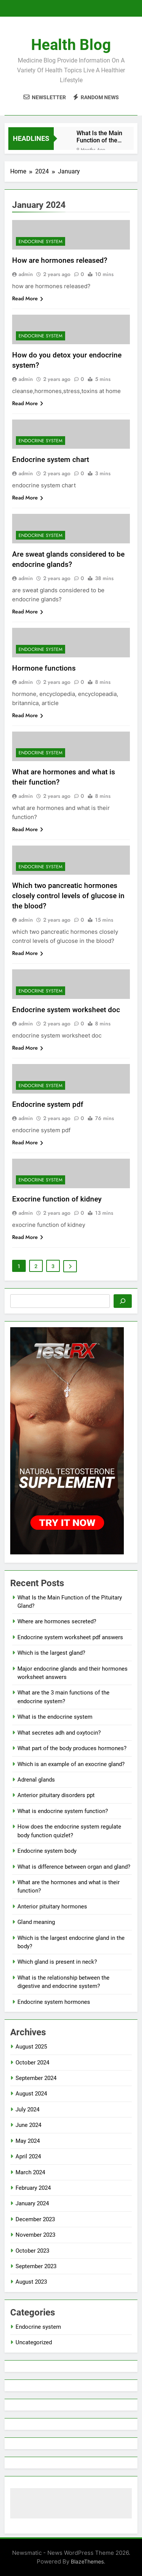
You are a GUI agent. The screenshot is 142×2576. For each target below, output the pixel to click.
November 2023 (35, 2234)
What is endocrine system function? (62, 1811)
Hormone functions (44, 668)
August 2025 (31, 2046)
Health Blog (71, 45)
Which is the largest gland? (51, 1652)
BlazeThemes (87, 2561)
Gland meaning (36, 1922)
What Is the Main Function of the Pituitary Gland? (99, 137)
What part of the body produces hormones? (71, 1748)
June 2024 (28, 2125)
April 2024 (28, 2156)
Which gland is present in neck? (57, 1961)
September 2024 (36, 2078)
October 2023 (32, 2250)
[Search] (123, 1301)
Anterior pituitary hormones (52, 1906)
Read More (27, 298)
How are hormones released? (59, 260)
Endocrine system (40, 241)
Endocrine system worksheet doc (66, 1009)
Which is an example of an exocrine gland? (71, 1764)
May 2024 (28, 2141)
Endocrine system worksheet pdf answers (70, 1637)
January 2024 (32, 2203)
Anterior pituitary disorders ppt (56, 1795)
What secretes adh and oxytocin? (59, 1732)
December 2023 (35, 2219)
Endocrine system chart (50, 459)
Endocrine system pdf (47, 1104)
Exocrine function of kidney (56, 1199)
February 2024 (33, 2187)
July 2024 (27, 2109)
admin (26, 274)
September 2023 (36, 2266)
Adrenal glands (36, 1779)
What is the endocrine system (54, 1716)
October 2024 (32, 2062)
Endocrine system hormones (53, 2002)
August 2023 (31, 2281)
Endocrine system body (46, 1850)
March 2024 (30, 2172)
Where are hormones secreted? (56, 1621)
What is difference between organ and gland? (73, 1866)
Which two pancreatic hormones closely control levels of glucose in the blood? (68, 895)
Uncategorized (34, 2342)
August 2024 (31, 2093)
